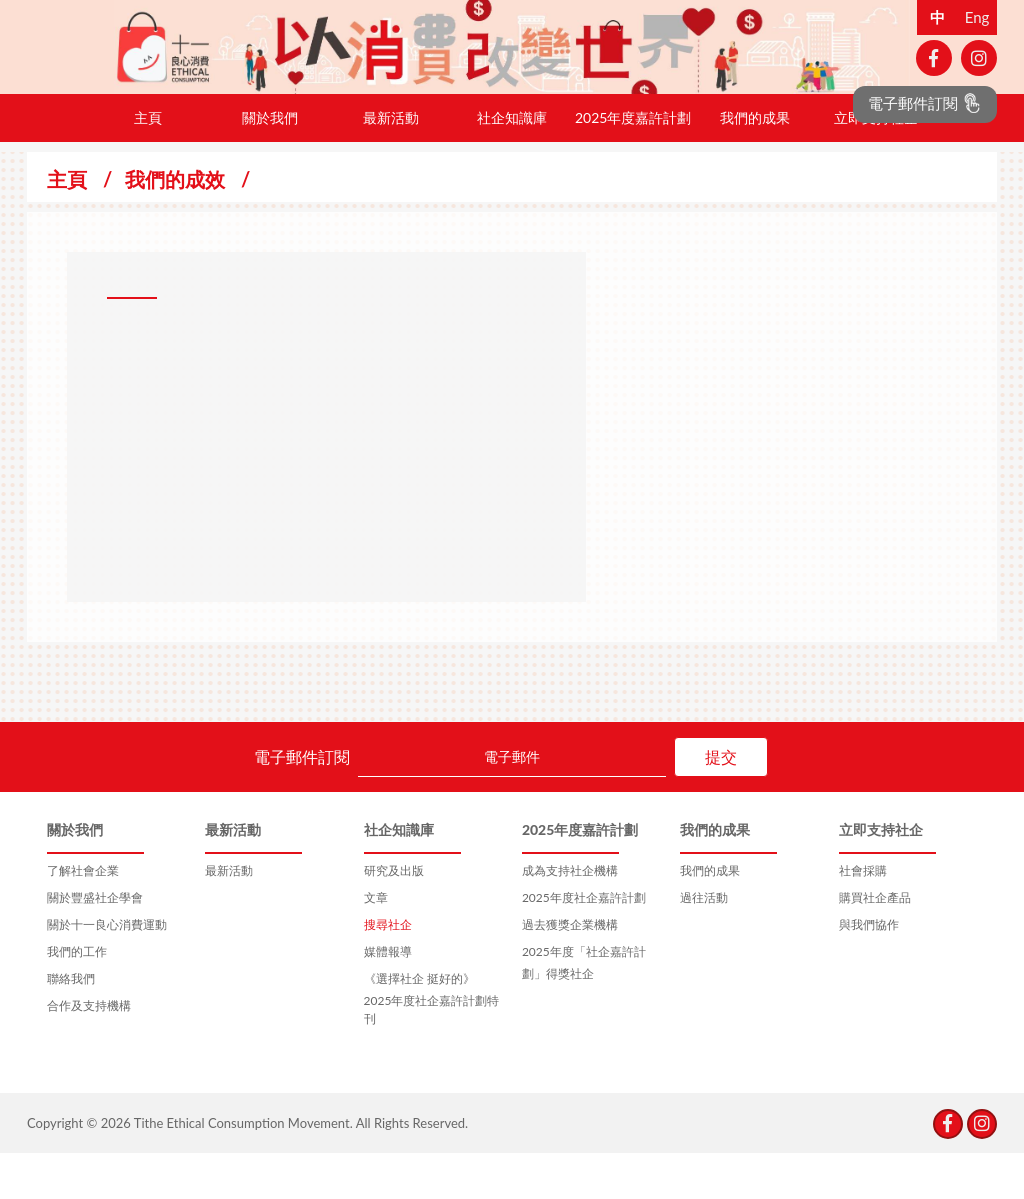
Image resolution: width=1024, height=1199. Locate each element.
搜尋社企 (388, 970)
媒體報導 (388, 997)
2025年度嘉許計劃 (633, 163)
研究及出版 (394, 916)
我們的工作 (77, 997)
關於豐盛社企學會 (95, 943)
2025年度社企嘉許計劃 (584, 943)
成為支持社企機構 (570, 916)
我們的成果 (755, 163)
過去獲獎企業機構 (570, 970)
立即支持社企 (876, 163)
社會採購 (863, 916)
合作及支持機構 (89, 1051)
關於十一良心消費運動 (107, 970)
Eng (977, 17)
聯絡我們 (71, 1024)
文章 (376, 943)
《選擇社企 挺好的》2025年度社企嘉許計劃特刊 (432, 1044)
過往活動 (704, 943)
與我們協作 (869, 970)
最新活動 (391, 163)
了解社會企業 (83, 916)
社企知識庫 (512, 163)
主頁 (148, 163)
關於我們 (270, 163)
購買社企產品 (875, 943)
